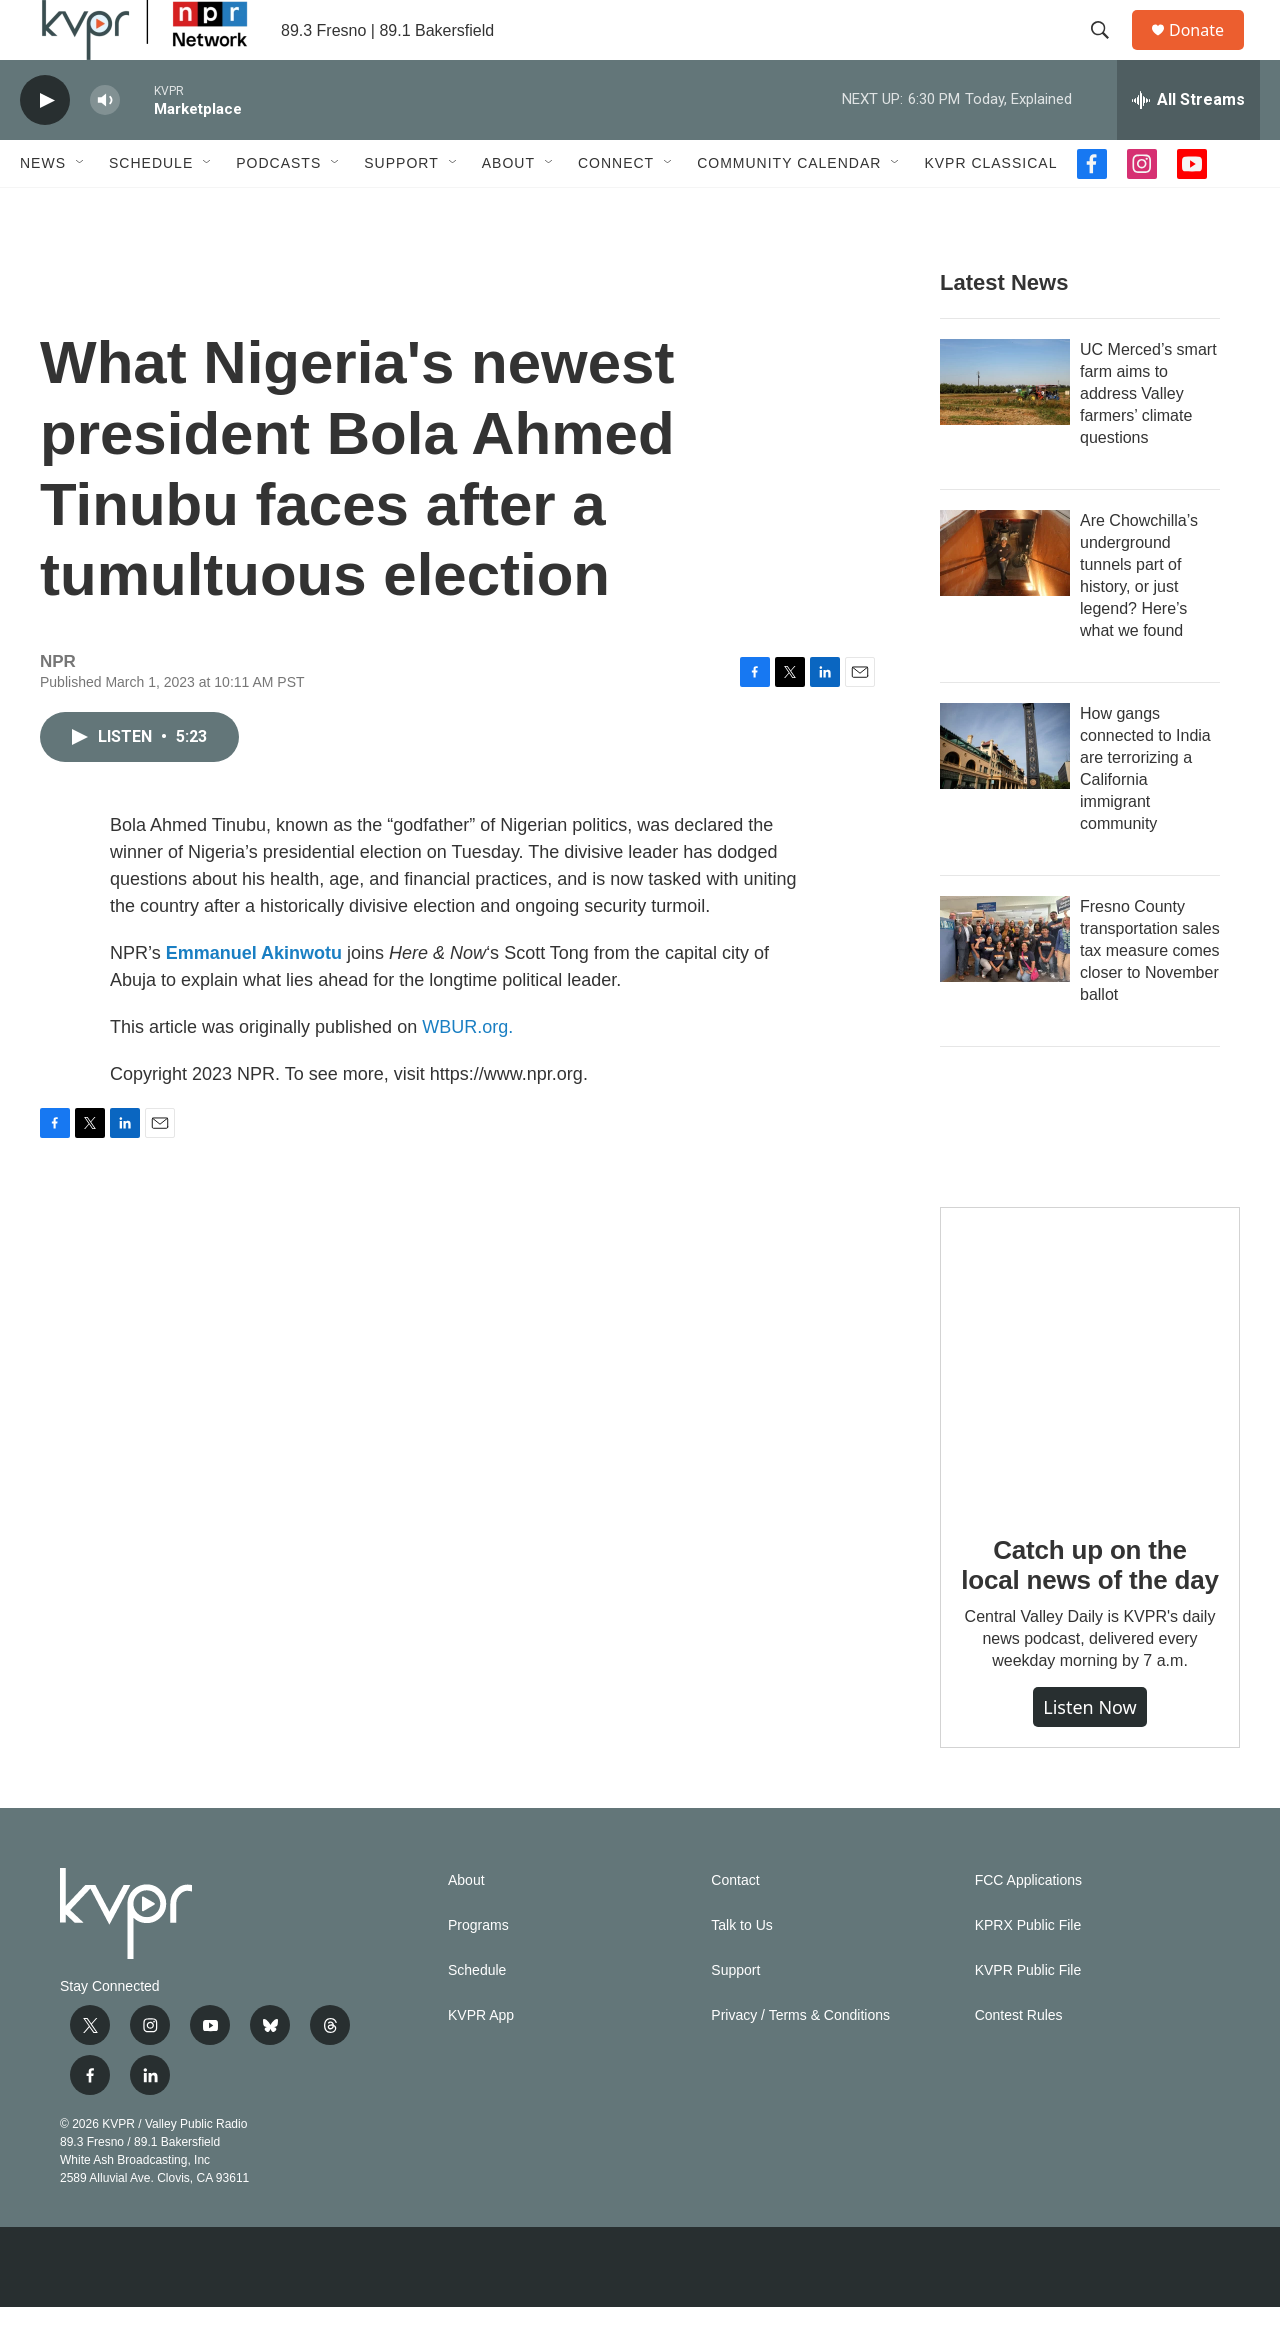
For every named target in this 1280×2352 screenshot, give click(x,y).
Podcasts (278, 208)
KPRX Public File (1028, 1970)
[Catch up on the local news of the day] (1090, 1402)
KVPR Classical (990, 208)
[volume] (105, 145)
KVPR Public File (1028, 2015)
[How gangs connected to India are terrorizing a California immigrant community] (1005, 791)
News (43, 208)
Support (401, 208)
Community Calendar (789, 208)
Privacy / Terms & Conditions (800, 2060)
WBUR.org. (467, 1072)
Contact (735, 1925)
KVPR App (481, 2060)
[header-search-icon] (1109, 53)
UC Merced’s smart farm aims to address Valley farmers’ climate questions (1148, 438)
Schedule (151, 208)
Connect (616, 208)
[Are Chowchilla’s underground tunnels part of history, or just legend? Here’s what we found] (1005, 598)
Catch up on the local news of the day (1089, 1610)
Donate (1209, 52)
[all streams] (1188, 145)
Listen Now (1090, 1752)
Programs (478, 1970)
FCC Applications (1028, 1925)
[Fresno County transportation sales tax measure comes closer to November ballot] (1005, 984)
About (508, 208)
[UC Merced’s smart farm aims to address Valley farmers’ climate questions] (1005, 427)
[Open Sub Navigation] (81, 208)
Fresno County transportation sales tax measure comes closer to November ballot (1150, 995)
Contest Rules (1019, 2060)
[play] (45, 145)
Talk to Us (741, 1970)
